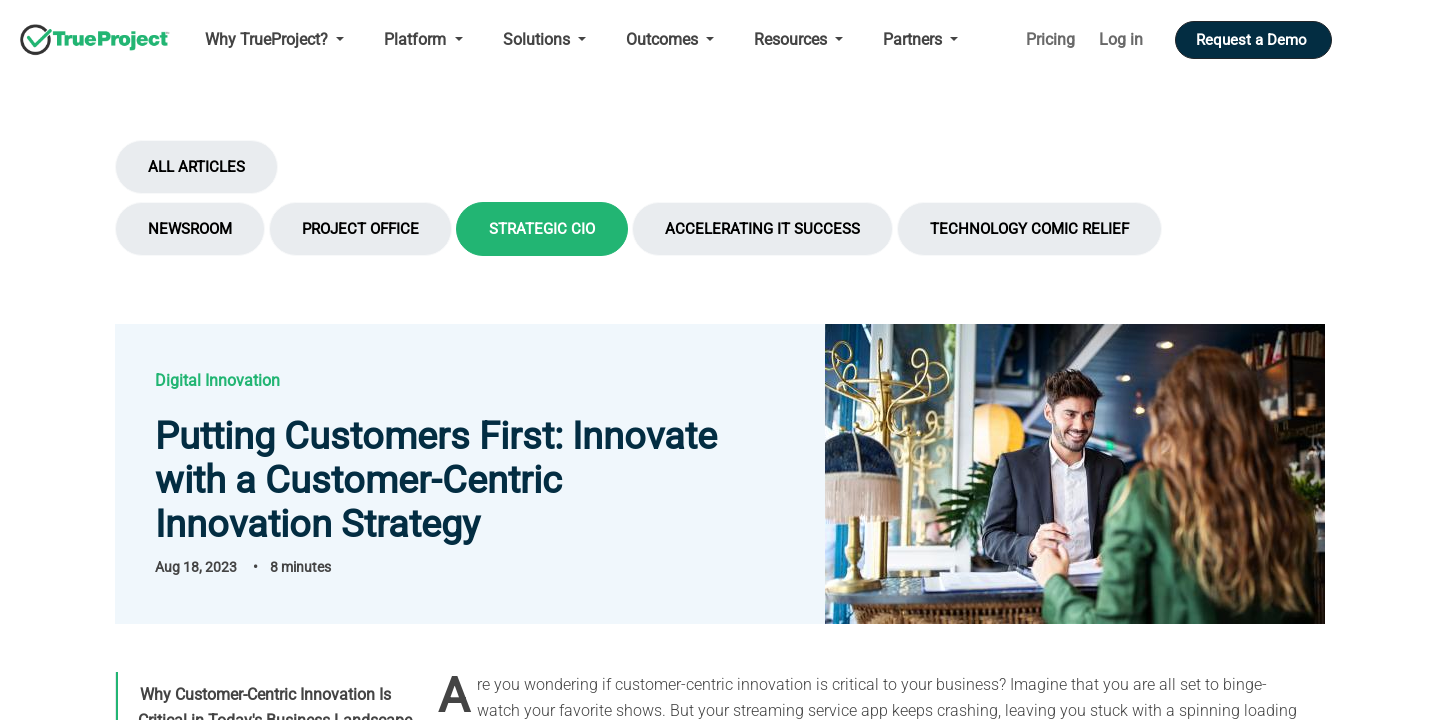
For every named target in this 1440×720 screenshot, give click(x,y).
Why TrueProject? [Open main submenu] (268, 39)
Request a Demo (1253, 40)
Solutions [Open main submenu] (538, 39)
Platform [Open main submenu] (417, 39)
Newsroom (190, 229)
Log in (1121, 39)
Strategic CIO (542, 229)
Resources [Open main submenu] (792, 39)
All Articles (196, 167)
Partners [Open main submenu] (914, 39)
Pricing (1050, 39)
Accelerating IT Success (762, 229)
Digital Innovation (217, 380)
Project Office (360, 229)
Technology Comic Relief (1029, 229)
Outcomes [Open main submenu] (664, 39)
